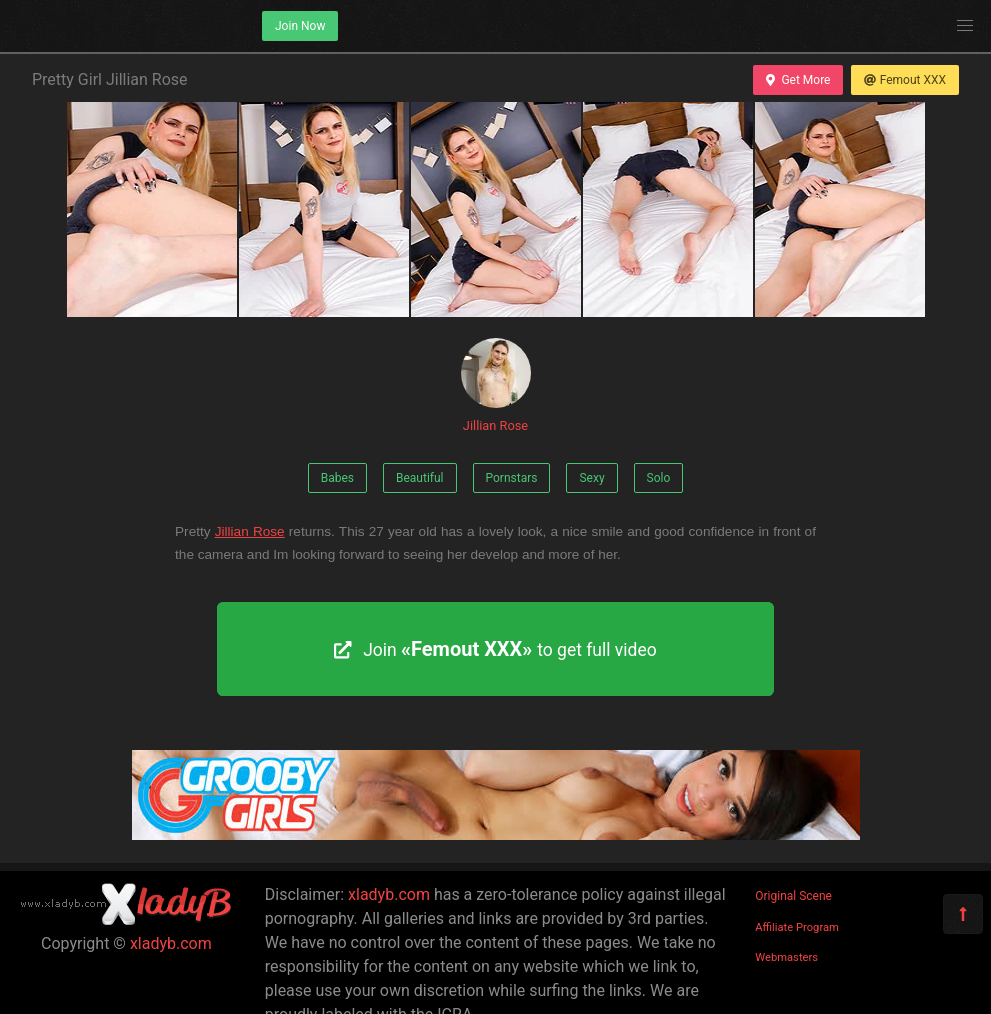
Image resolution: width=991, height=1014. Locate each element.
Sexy (591, 478)
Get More (798, 80)
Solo (659, 478)
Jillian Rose (496, 385)
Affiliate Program (797, 927)
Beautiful (420, 478)
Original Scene (793, 896)
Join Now (300, 26)
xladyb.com (171, 943)
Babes (337, 478)
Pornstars (512, 478)
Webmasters (786, 957)
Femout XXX (905, 80)
